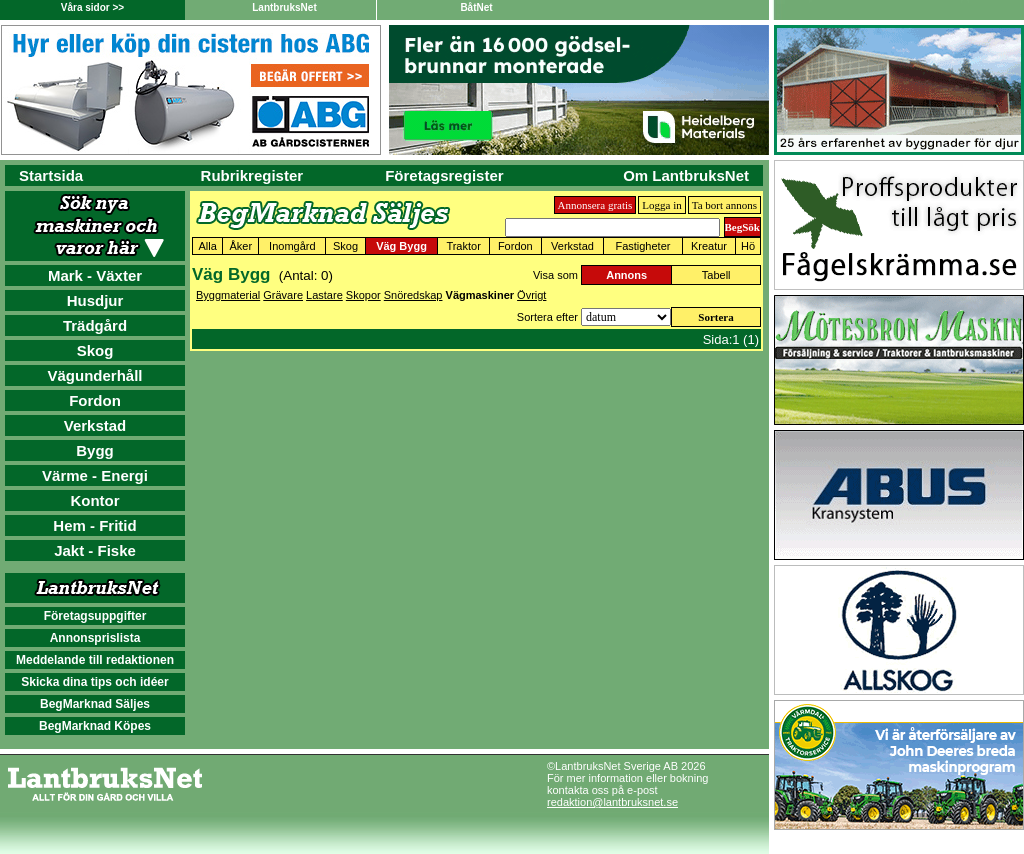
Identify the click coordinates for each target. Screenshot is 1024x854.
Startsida (51, 175)
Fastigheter (642, 246)
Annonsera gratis (595, 205)
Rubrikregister (252, 175)
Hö (748, 246)
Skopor (363, 295)
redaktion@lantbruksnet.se (612, 802)
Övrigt (531, 295)
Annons (626, 275)
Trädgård (95, 325)
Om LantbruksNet (686, 175)
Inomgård (292, 246)
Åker (240, 246)
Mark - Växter (95, 275)
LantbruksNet (284, 7)
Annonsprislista (95, 638)
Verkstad (95, 425)
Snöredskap (413, 295)
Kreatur (709, 246)
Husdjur (95, 300)
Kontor (94, 500)
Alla (207, 246)
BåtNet (476, 7)
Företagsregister (444, 175)
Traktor (463, 246)
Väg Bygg (401, 246)
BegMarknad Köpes (95, 726)
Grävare (283, 295)
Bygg (95, 450)
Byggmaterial (228, 295)
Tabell (716, 275)
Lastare (324, 295)
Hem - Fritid (94, 525)
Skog (95, 350)
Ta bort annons (724, 205)
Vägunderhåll (94, 375)
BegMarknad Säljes (95, 704)
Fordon (95, 400)
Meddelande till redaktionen (95, 660)
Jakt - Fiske (95, 550)
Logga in (661, 205)
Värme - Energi (95, 475)
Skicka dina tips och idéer (94, 682)
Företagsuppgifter (95, 616)
